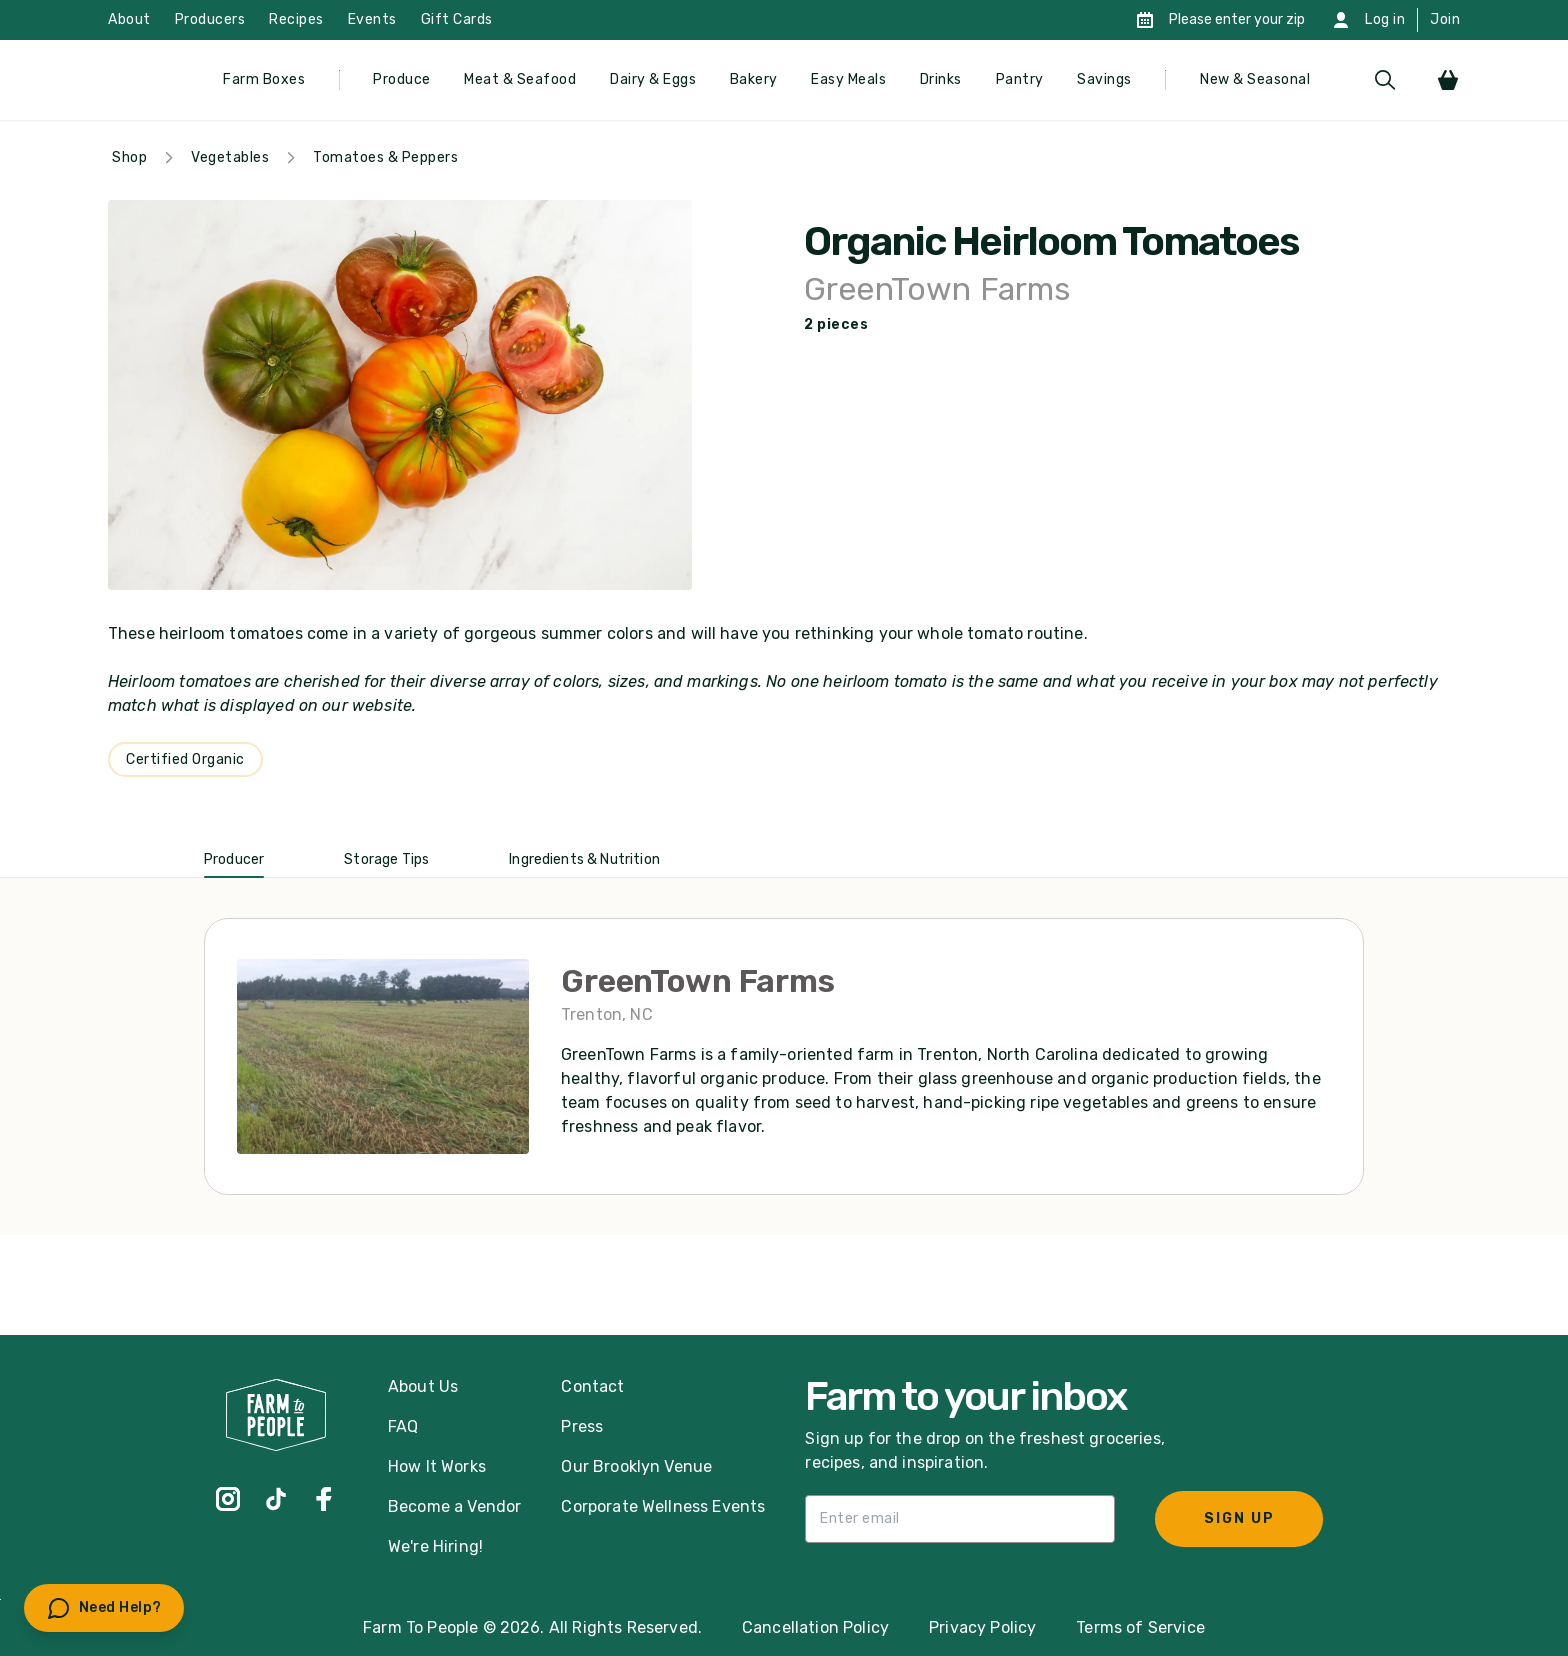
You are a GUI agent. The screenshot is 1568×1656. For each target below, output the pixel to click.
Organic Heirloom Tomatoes (1051, 242)
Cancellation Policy (815, 1627)
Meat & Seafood (520, 79)
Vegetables (230, 157)
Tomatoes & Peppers (385, 157)
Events (372, 19)
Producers (210, 19)
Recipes (296, 19)
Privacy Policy (982, 1627)
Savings (1104, 79)
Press (582, 1426)
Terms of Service (1140, 1627)
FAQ (403, 1426)
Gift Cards (457, 19)
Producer (234, 859)
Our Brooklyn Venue (636, 1466)
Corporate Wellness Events (663, 1506)
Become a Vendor (454, 1506)
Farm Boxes (264, 79)
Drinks (941, 79)
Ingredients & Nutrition (584, 859)
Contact (592, 1386)
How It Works (437, 1466)
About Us (423, 1386)
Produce (402, 79)
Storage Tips (386, 859)
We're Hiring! (435, 1546)
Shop (129, 157)
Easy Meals (848, 79)
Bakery (754, 79)
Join (1445, 19)
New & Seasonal (1255, 79)
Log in (1385, 19)
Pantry (1020, 79)
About (129, 19)
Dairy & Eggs (653, 79)
